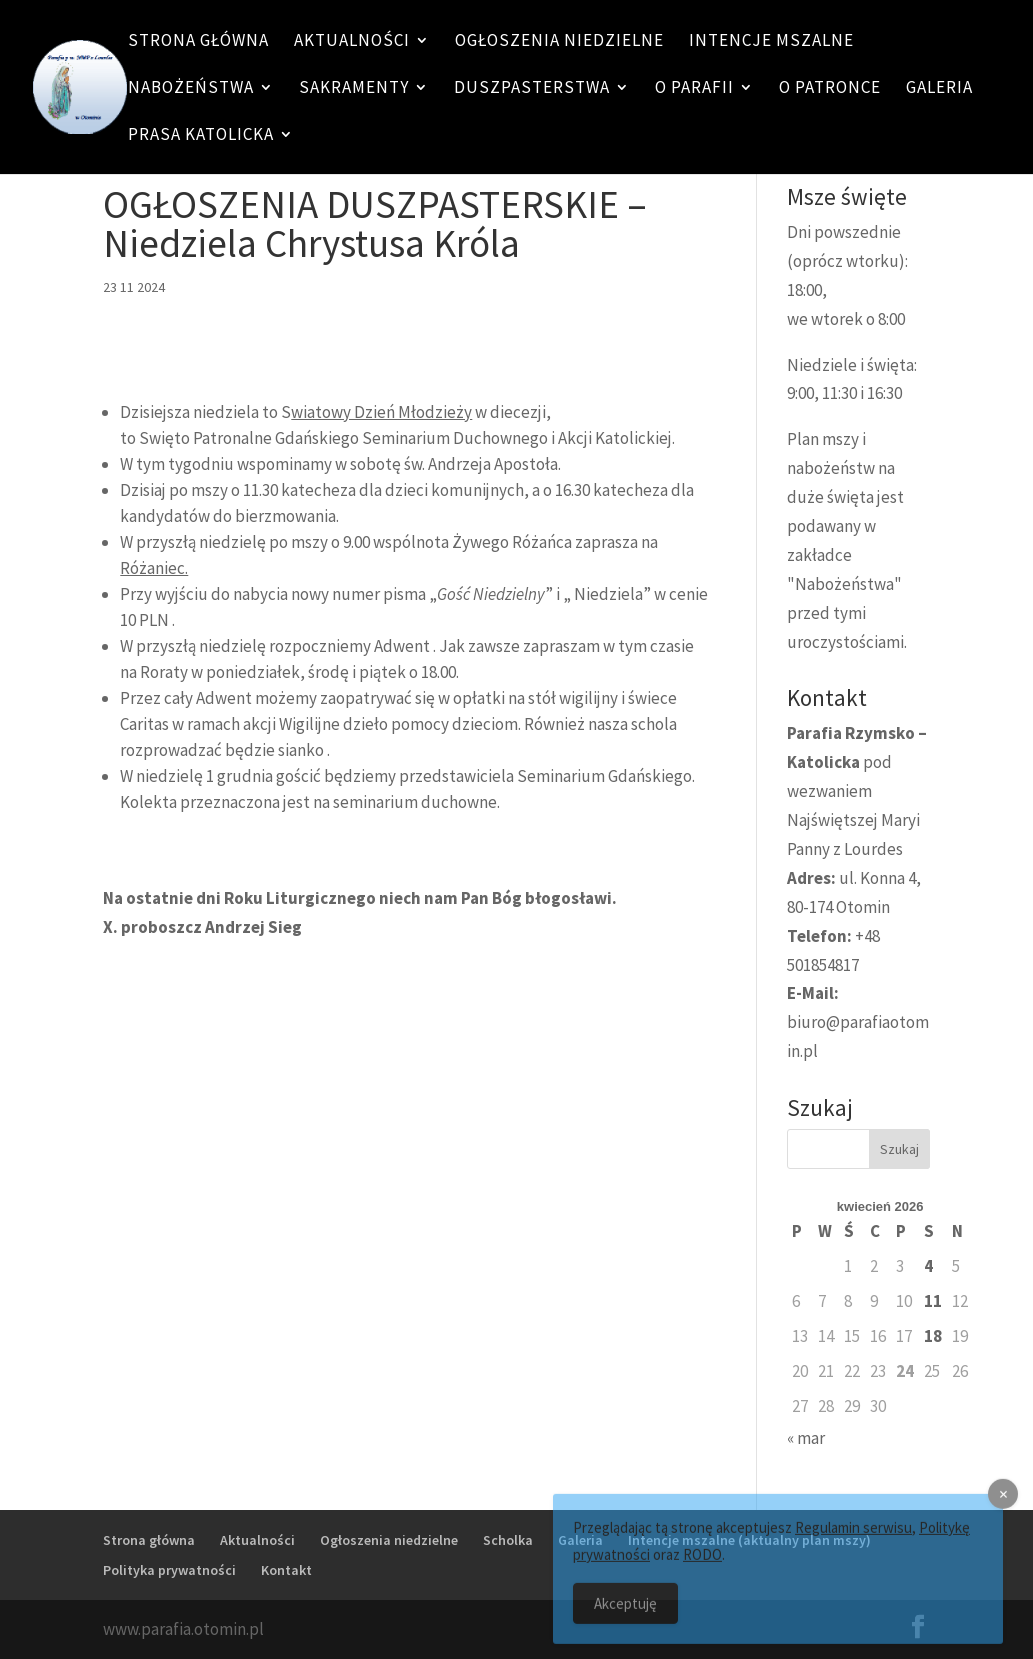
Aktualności (352, 42)
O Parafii (694, 89)
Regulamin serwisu (853, 1539)
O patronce (830, 89)
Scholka (508, 1540)
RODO (702, 1566)
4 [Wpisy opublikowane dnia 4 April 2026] (928, 1266)
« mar (806, 1438)
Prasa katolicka (201, 136)
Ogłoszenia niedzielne (559, 42)
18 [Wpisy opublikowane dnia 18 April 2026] (933, 1336)
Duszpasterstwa (532, 89)
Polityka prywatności (169, 1570)
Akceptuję (625, 1615)
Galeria (939, 89)
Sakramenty (354, 89)
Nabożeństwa (191, 89)
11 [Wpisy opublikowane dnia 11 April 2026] (933, 1301)
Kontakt (286, 1570)
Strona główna (198, 42)
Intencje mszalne (771, 42)
